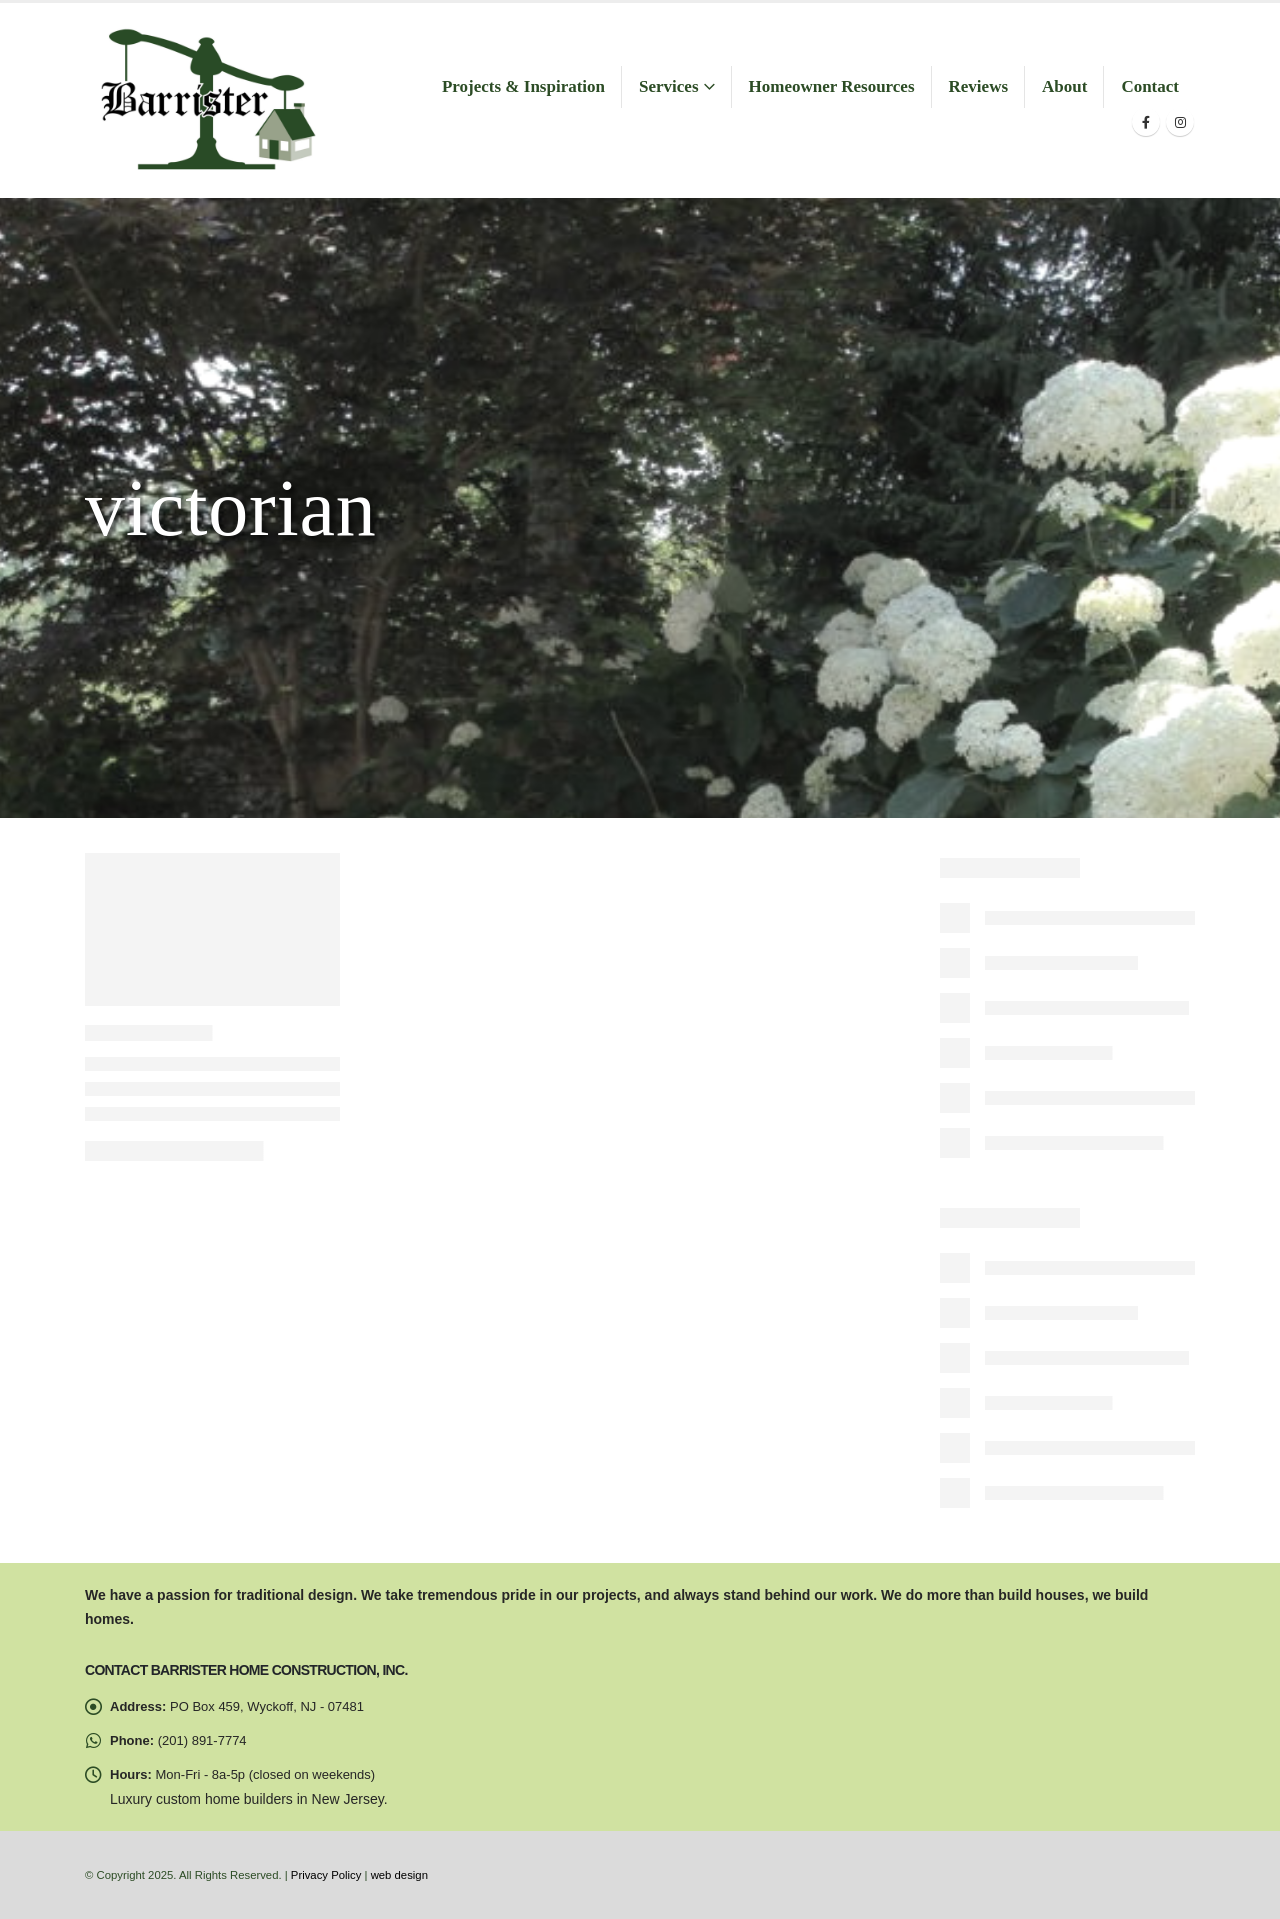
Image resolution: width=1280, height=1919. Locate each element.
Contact (1150, 86)
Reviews (978, 86)
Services (668, 86)
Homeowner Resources (832, 86)
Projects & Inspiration (523, 86)
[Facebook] (1146, 122)
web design (399, 1875)
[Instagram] (1180, 122)
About (1064, 86)
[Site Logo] (207, 100)
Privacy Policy (326, 1875)
